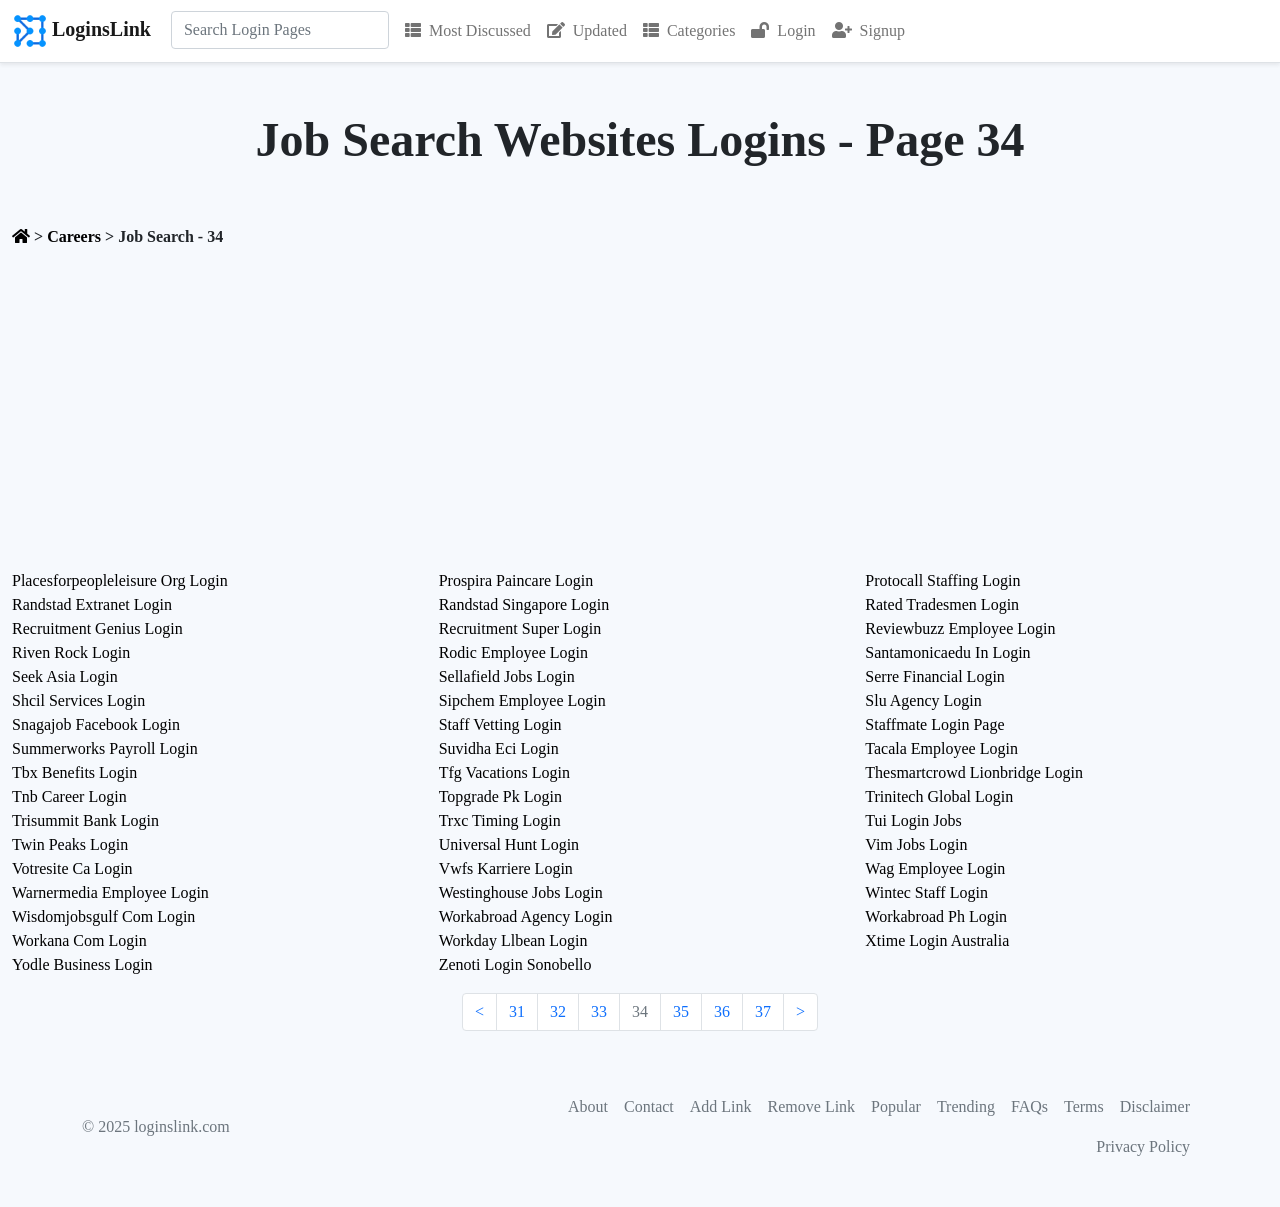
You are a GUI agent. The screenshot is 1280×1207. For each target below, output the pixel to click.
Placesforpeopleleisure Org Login (120, 580)
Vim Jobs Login (916, 844)
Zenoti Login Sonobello (515, 964)
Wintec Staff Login (926, 892)
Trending (966, 1106)
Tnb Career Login (69, 796)
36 (722, 1011)
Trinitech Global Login (939, 796)
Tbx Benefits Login (74, 772)
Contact (649, 1106)
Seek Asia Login (65, 676)
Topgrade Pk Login (500, 796)
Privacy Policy (1143, 1146)
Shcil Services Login (78, 700)
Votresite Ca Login (72, 868)
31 (517, 1011)
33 (599, 1011)
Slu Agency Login (923, 700)
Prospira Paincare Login (516, 580)
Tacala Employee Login (941, 748)
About (588, 1106)
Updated (587, 30)
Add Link (721, 1106)
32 (558, 1011)
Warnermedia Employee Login (110, 892)
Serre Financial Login (935, 676)
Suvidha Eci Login (499, 748)
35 (681, 1011)
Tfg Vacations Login (504, 772)
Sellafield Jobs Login (507, 676)
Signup (868, 30)
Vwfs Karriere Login (506, 868)
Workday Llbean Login (513, 940)
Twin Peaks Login (70, 844)
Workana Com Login (79, 940)
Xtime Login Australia (937, 940)
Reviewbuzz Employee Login (960, 628)
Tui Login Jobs (913, 820)
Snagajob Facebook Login (96, 724)
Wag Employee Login (935, 868)
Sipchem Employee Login (522, 700)
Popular (896, 1106)
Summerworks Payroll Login (105, 748)
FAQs (1029, 1106)
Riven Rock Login (71, 652)
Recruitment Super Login (520, 628)
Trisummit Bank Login (85, 820)
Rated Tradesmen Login (942, 604)
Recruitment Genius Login (97, 628)
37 (763, 1011)
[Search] (280, 30)
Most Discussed (468, 30)
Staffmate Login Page (934, 724)
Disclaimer (1155, 1106)
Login (783, 30)
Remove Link (812, 1106)
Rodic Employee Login (513, 652)
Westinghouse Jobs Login (521, 892)
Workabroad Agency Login (526, 916)
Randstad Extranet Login (92, 604)
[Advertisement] (640, 403)
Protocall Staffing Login (942, 580)
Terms (1084, 1106)
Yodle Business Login (82, 964)
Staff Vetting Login (500, 724)
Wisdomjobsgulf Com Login (103, 916)
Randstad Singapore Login (524, 604)
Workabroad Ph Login (936, 916)
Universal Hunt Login (509, 844)
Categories (689, 30)
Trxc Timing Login (500, 820)
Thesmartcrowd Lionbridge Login (974, 772)
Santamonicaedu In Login (947, 652)
